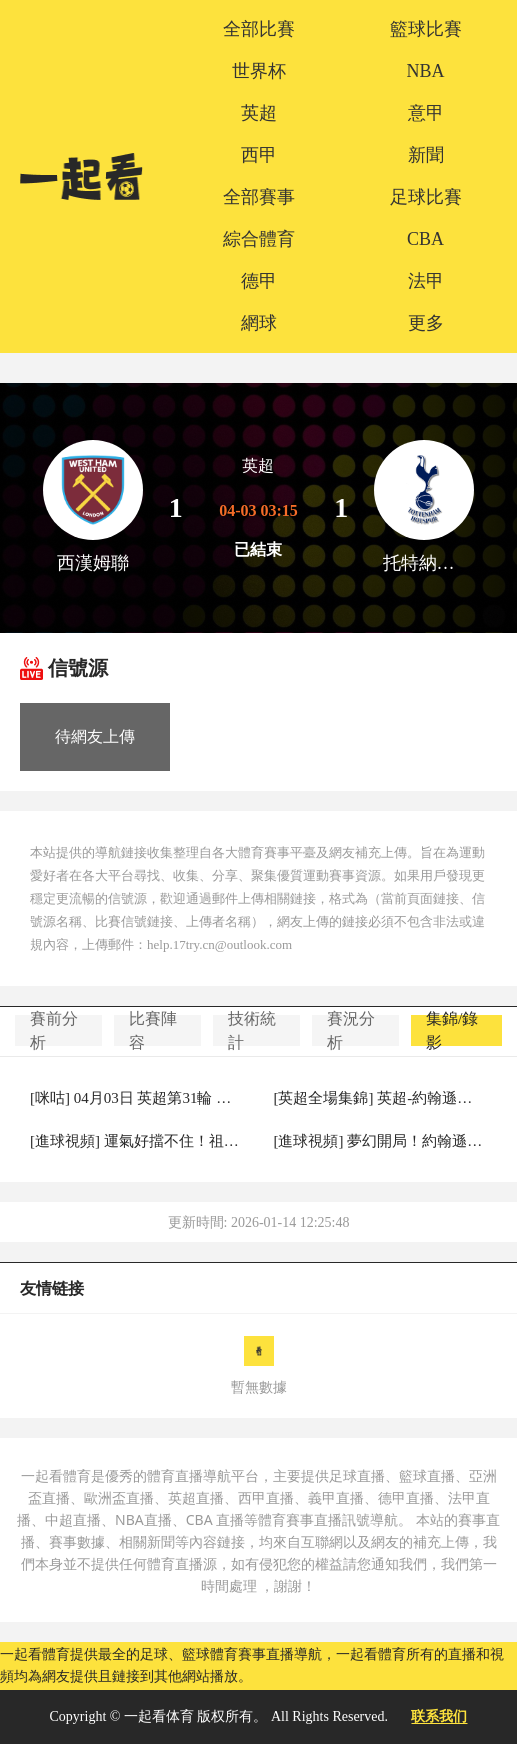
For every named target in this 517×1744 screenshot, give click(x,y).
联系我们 (439, 1716)
